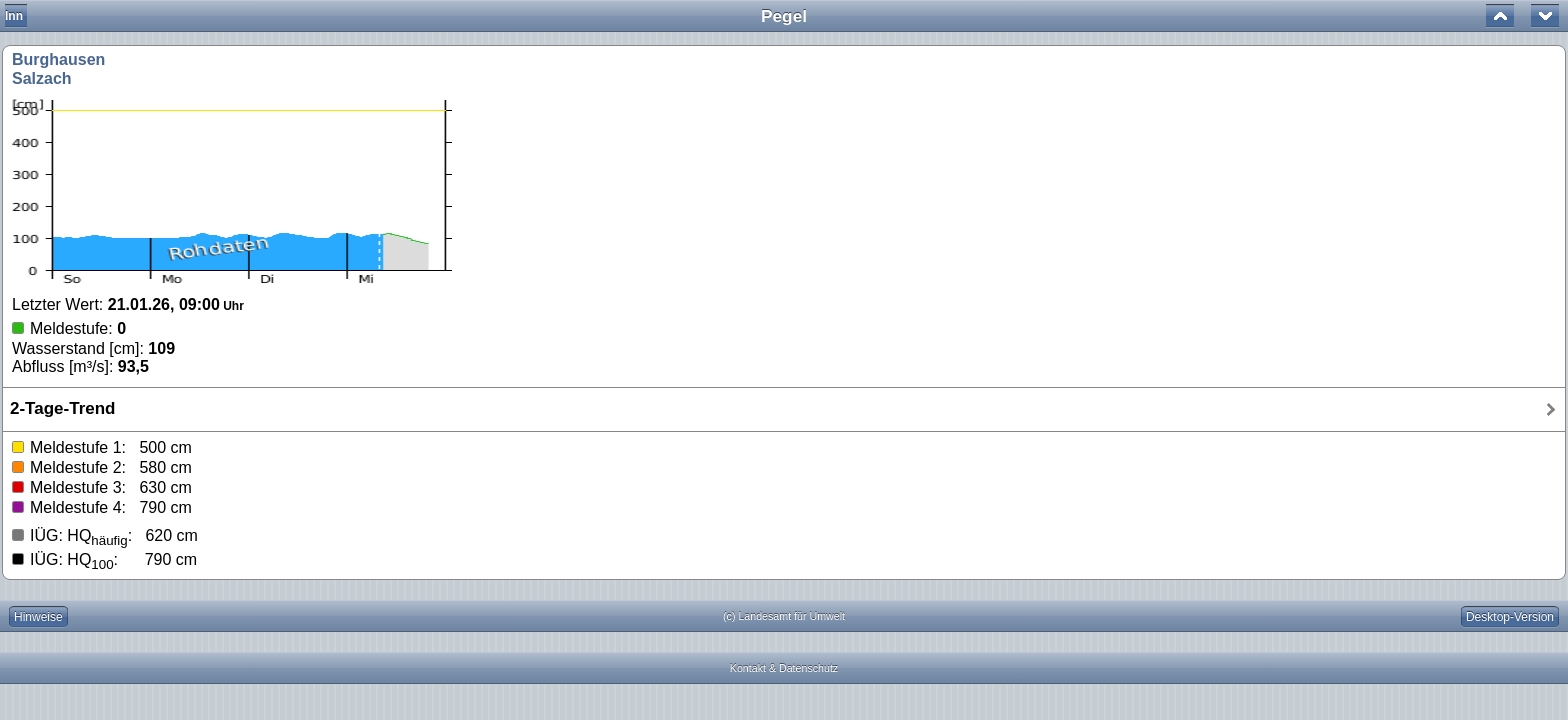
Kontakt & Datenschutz (784, 668)
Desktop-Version (1510, 617)
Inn (14, 16)
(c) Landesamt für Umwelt (784, 616)
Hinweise (38, 617)
